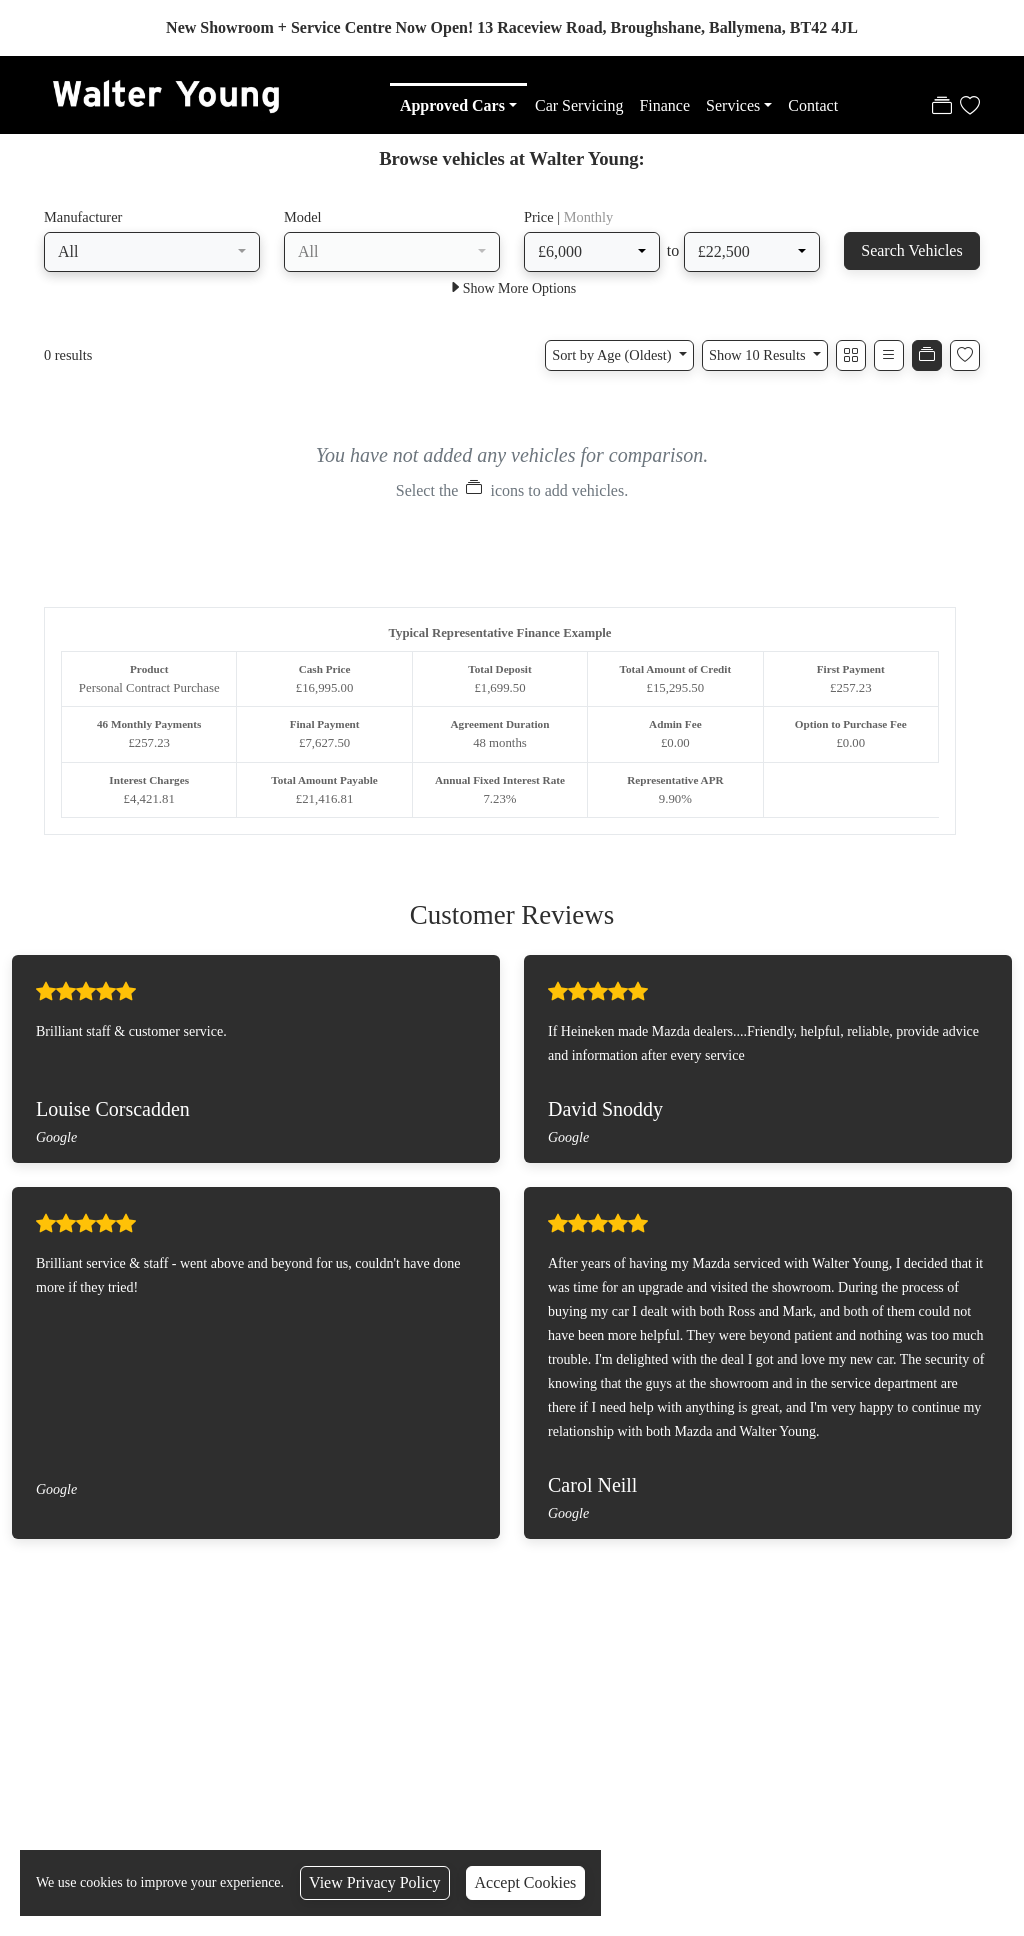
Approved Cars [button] (452, 105)
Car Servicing (579, 105)
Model (303, 219)
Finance (664, 105)
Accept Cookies (526, 1882)
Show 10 (759, 357)
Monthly (589, 219)
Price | (568, 219)
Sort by (613, 357)
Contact (813, 105)
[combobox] (152, 254)
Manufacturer (83, 219)
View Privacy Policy (374, 1882)
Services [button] (733, 105)
